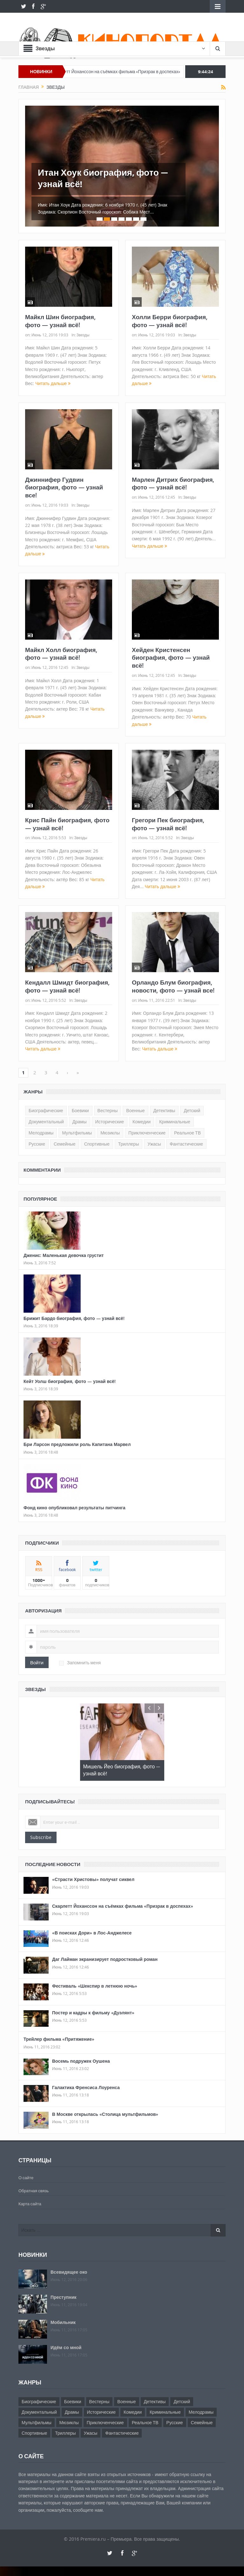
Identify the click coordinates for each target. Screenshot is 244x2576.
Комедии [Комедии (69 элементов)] (141, 1121)
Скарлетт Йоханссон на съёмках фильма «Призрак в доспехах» (132, 71)
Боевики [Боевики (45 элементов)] (80, 1110)
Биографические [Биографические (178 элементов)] (46, 1110)
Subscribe (40, 1837)
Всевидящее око (69, 2272)
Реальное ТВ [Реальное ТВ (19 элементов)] (187, 1132)
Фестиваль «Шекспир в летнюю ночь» (94, 1986)
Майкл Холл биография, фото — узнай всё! (61, 654)
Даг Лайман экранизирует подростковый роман (105, 1959)
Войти (37, 1662)
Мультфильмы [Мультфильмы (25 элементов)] (77, 1132)
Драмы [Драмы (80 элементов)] (79, 1121)
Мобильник (63, 2322)
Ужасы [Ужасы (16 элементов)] (154, 1144)
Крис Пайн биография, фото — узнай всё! (67, 824)
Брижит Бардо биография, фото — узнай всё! (74, 1318)
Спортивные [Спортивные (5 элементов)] (97, 1144)
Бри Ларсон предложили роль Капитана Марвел (77, 1444)
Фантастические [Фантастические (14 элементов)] (186, 1144)
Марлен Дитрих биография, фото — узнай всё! (173, 483)
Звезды (83, 334)
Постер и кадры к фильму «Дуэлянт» (93, 2013)
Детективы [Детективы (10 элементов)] (164, 1110)
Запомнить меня (80, 1662)
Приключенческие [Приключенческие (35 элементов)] (147, 1132)
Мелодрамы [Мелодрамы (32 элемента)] (41, 1132)
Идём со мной (66, 2347)
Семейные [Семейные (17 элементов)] (65, 1144)
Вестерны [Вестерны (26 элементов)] (108, 1110)
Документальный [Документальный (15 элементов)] (46, 1121)
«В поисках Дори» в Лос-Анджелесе (92, 1933)
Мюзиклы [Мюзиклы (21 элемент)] (110, 1132)
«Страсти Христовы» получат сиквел (93, 1879)
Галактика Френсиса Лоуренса (86, 2087)
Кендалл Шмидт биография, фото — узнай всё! (67, 986)
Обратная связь (33, 2190)
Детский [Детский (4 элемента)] (192, 1110)
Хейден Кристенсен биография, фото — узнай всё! (171, 658)
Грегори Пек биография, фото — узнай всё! (168, 824)
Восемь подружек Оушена (81, 2061)
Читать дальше (53, 383)
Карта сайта (29, 2204)
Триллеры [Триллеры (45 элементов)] (128, 1144)
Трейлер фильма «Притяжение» (59, 2039)
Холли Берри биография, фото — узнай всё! (169, 321)
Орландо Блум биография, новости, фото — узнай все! (173, 986)
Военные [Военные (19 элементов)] (135, 1110)
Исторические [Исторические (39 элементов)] (109, 1121)
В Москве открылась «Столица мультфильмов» (105, 2114)
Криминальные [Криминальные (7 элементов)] (174, 1121)
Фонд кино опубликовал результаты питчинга (74, 1508)
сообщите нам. (88, 2510)
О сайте (25, 2177)
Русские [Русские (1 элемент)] (37, 1144)
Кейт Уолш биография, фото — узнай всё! (70, 1381)
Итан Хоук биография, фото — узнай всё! (103, 178)
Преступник (64, 2297)
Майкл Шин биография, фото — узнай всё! (60, 321)
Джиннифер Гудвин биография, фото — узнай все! (64, 487)
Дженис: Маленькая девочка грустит (64, 1255)
